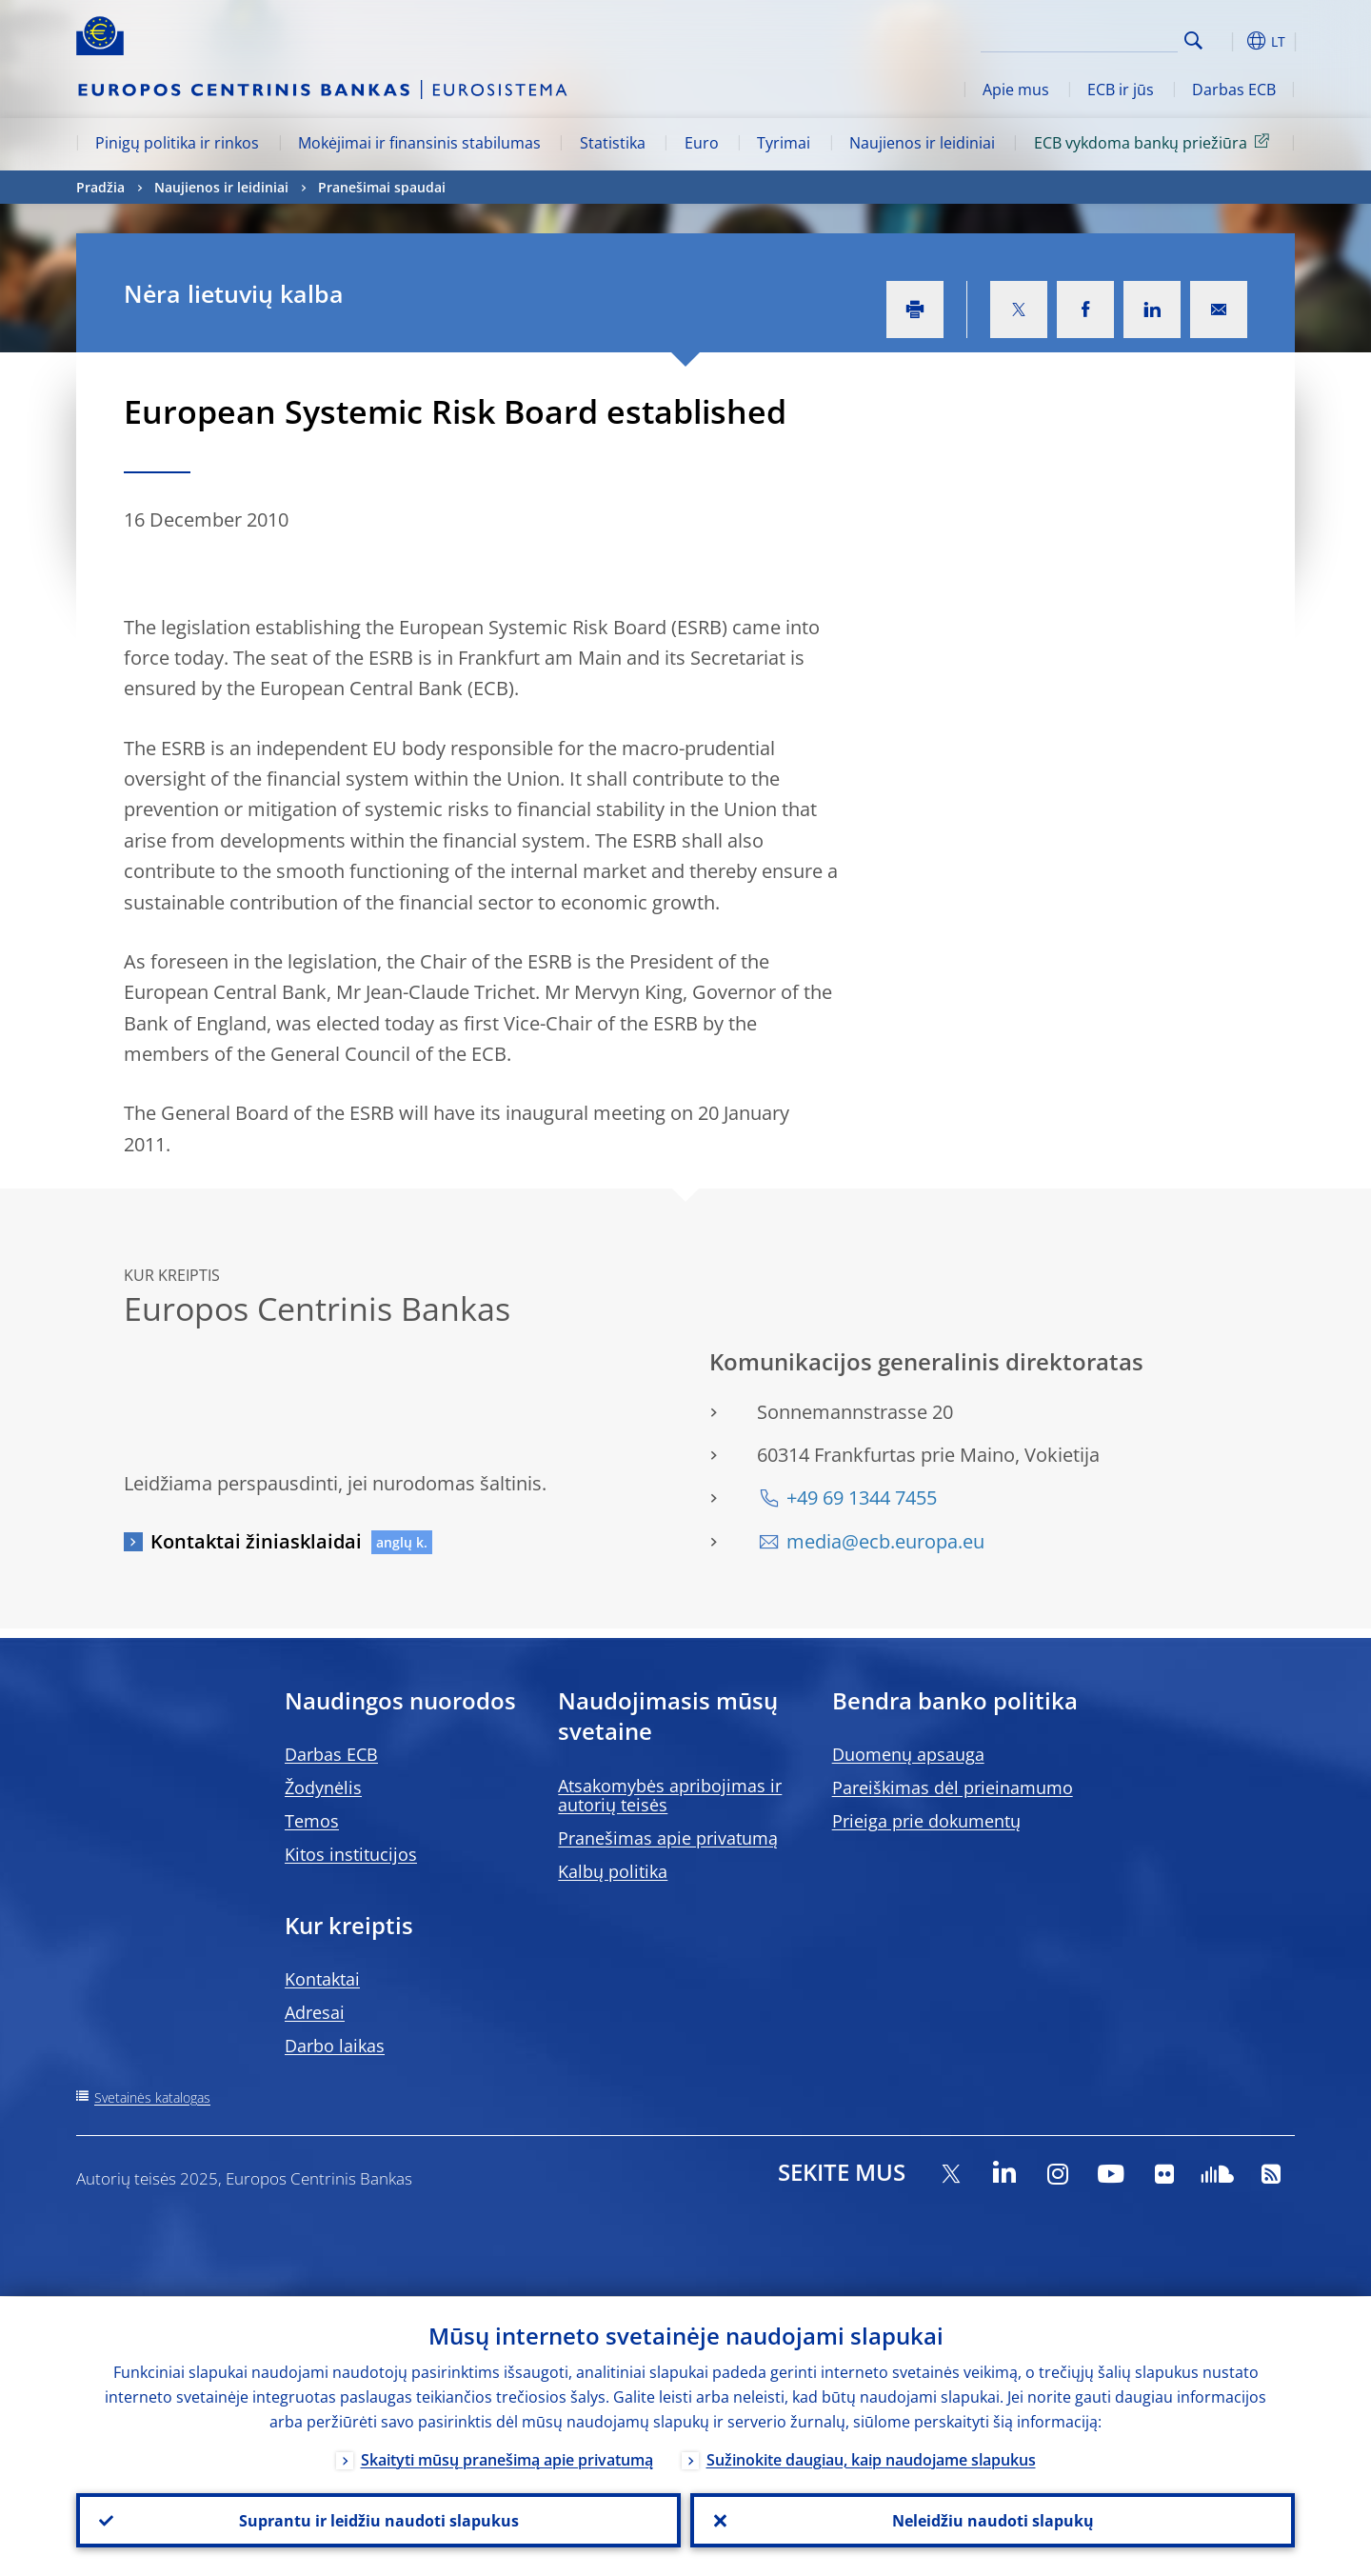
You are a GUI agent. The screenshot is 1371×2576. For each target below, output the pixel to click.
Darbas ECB (1234, 89)
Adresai (315, 2012)
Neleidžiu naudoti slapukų (993, 2519)
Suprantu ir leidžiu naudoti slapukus (379, 2519)
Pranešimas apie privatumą (668, 1838)
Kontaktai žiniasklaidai (256, 1541)
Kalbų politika (612, 1871)
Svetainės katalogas (152, 2097)
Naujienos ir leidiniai (922, 142)
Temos (312, 1820)
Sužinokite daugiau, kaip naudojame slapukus (871, 2458)
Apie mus (1016, 89)
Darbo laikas (335, 2045)
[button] (1228, 41)
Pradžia (100, 187)
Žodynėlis (323, 1787)
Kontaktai (322, 1978)
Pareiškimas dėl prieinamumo (952, 1787)
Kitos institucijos (351, 1854)
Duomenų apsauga (908, 1754)
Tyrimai (783, 142)
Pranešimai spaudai (382, 187)
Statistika (613, 142)
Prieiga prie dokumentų (926, 1820)
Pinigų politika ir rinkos (177, 142)
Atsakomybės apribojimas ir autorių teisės (670, 1795)
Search (1193, 40)
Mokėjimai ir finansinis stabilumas (419, 142)
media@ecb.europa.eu (885, 1541)
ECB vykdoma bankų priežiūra (1155, 141)
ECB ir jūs (1120, 89)
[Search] (1082, 38)
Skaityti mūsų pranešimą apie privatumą (507, 2458)
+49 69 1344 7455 (861, 1497)
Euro (702, 142)
